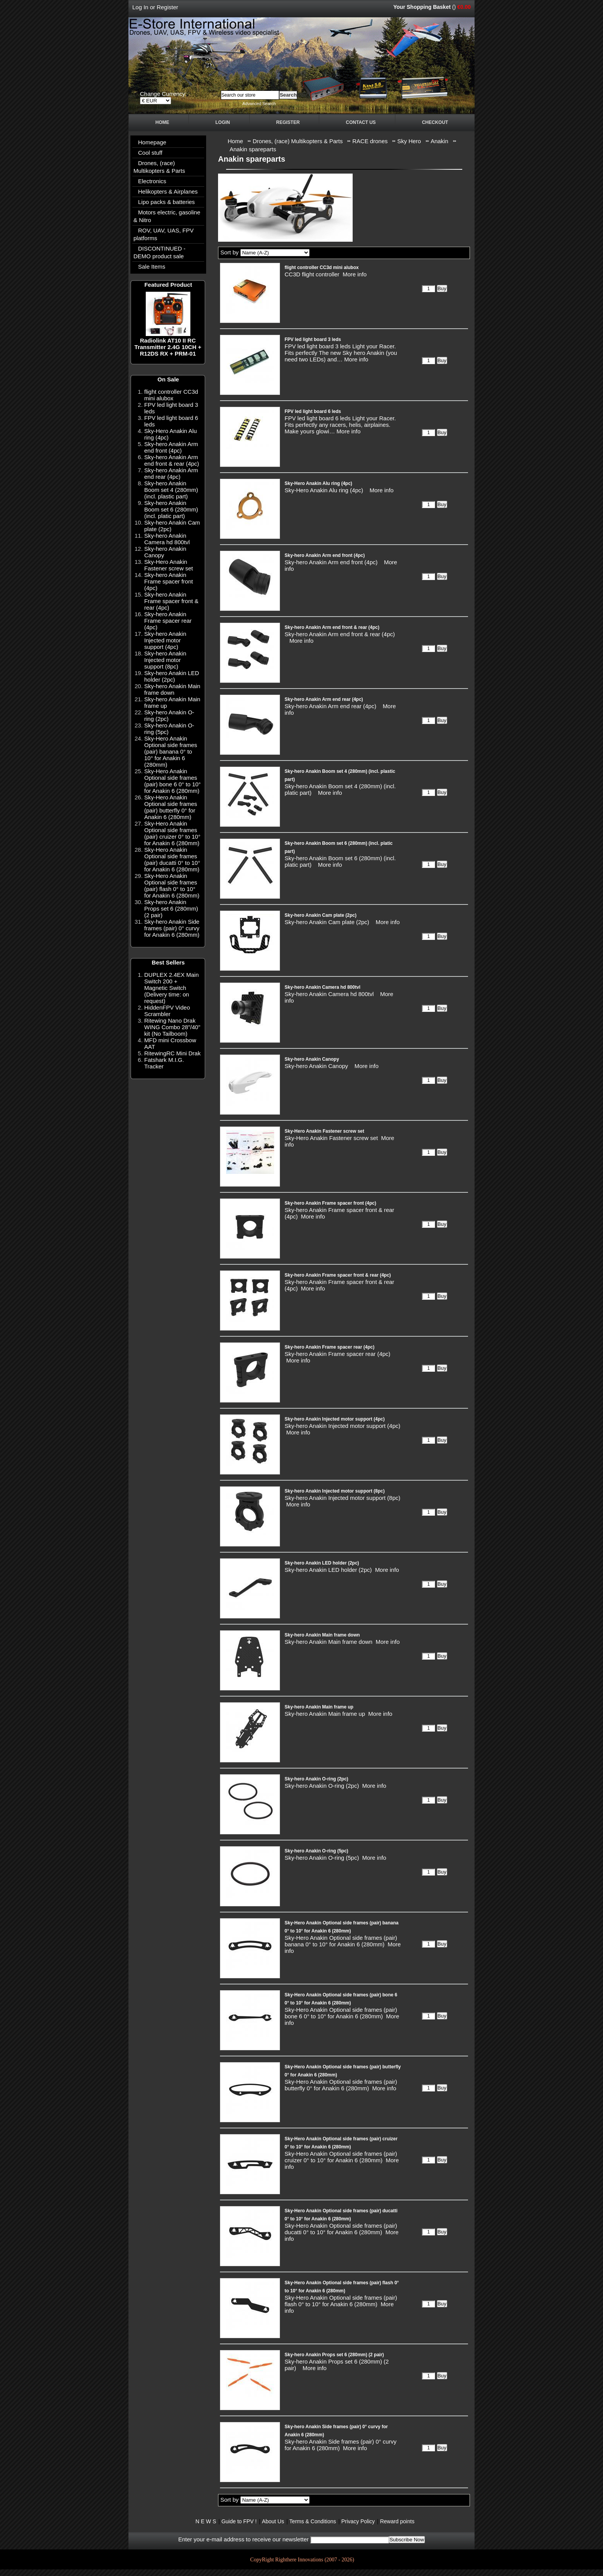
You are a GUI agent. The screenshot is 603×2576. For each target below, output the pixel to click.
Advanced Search (259, 103)
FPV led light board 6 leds (313, 411)
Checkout (435, 122)
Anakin (439, 141)
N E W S (205, 2521)
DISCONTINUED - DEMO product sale (159, 252)
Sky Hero (409, 141)
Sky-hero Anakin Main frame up (319, 1707)
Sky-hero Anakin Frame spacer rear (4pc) (168, 620)
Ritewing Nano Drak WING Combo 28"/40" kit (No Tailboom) (172, 1027)
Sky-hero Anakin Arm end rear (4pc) (171, 473)
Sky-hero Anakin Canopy (312, 1059)
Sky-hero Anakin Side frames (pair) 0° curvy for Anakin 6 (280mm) (172, 928)
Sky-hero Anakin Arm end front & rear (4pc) (171, 460)
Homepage (152, 142)
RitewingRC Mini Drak (172, 1053)
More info (355, 274)
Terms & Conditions (312, 2521)
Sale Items (151, 266)
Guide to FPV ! (239, 2521)
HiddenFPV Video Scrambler (167, 1010)
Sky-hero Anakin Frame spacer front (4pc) (168, 581)
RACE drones (370, 141)
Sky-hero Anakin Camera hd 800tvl (167, 538)
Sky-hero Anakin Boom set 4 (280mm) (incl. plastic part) (171, 490)
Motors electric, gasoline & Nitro (166, 216)
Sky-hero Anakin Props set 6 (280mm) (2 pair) (171, 908)
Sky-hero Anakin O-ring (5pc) (316, 1851)
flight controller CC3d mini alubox (171, 394)
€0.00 (464, 7)
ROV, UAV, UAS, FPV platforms (163, 234)
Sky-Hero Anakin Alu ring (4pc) (318, 483)
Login (222, 122)
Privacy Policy (358, 2521)
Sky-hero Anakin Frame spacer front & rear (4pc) (171, 601)
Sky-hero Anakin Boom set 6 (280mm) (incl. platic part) (171, 509)
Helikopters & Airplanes (168, 191)
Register (167, 7)
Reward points (397, 2521)
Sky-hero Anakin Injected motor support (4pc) (165, 640)
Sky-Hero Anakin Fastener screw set (168, 565)
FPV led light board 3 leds (313, 339)
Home (162, 122)
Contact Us (361, 122)
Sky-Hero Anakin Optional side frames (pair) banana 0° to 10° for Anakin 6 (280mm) (170, 751)
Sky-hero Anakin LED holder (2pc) (171, 676)
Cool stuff (150, 152)
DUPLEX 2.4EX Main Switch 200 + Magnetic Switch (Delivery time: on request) (171, 987)
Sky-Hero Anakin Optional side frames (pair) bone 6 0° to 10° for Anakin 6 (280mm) (172, 781)
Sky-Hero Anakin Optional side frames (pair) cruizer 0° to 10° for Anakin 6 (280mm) (172, 833)
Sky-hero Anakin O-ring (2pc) (316, 1779)
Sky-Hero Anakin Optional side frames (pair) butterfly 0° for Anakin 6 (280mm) (170, 807)
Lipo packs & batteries (166, 202)
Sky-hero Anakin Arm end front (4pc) (171, 447)
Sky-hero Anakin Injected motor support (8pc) (165, 660)
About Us (273, 2521)
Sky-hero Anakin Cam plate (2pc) (320, 915)
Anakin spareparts (253, 149)
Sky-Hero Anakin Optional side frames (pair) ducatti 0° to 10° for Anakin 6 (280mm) (172, 859)
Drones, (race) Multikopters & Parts (159, 167)
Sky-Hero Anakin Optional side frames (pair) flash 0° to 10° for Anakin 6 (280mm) (171, 886)
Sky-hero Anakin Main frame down (172, 689)
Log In (140, 7)
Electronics (152, 181)
